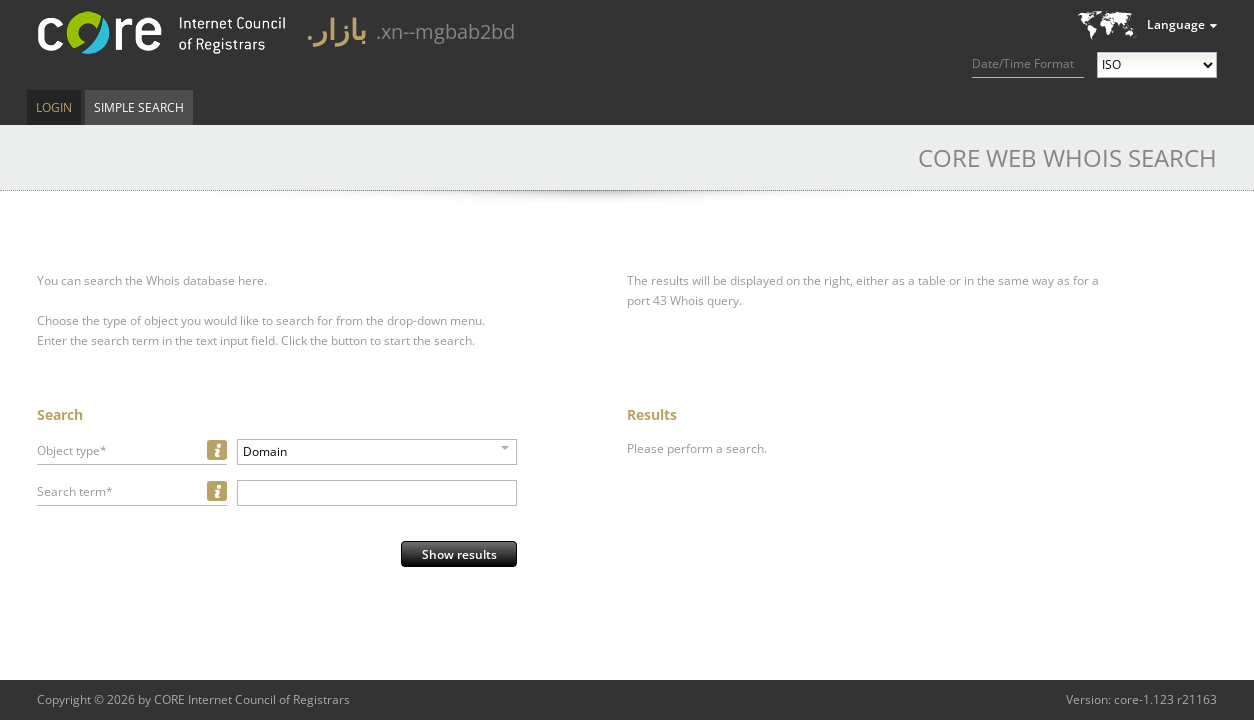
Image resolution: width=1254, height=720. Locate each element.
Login (54, 107)
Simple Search (139, 107)
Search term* (75, 491)
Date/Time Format (1023, 63)
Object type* (72, 450)
